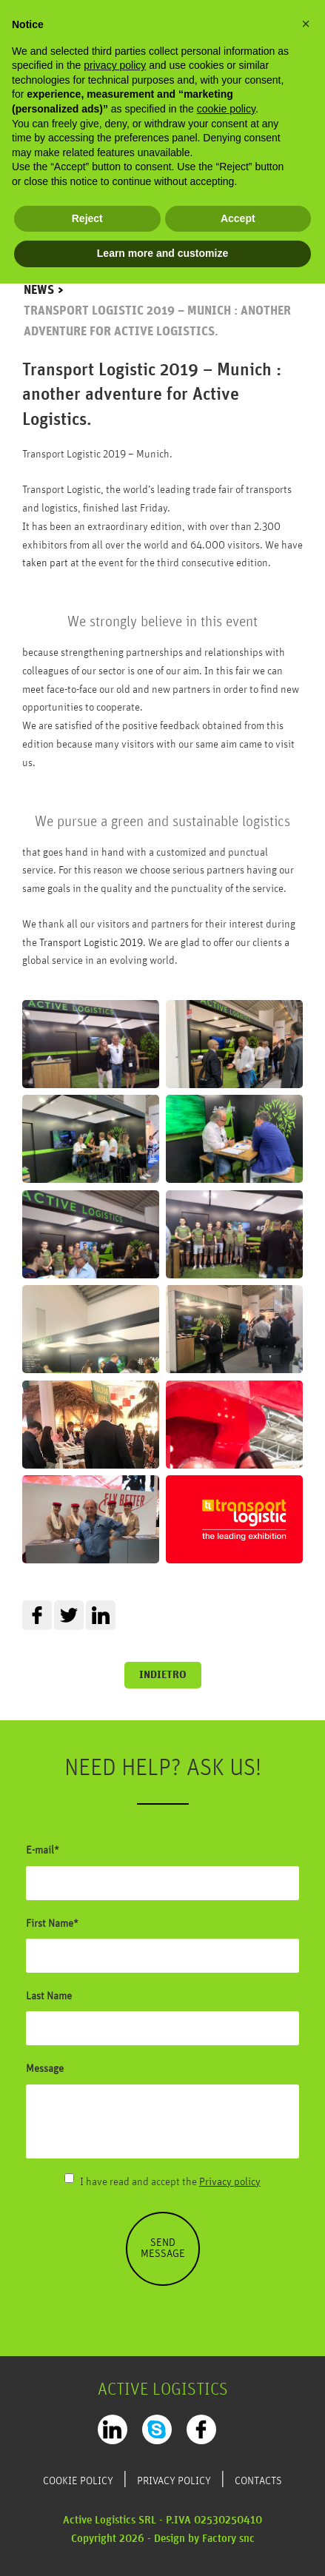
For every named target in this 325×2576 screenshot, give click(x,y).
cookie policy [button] (226, 109)
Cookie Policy (78, 2481)
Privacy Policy (174, 2481)
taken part (45, 563)
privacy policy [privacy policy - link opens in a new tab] (115, 65)
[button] (306, 24)
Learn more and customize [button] (162, 253)
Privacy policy (230, 2182)
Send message (163, 2248)
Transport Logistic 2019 (91, 943)
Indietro (163, 1675)
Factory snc (228, 2539)
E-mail (40, 1850)
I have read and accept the (170, 2182)
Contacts (258, 2481)
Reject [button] (87, 218)
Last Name (49, 1996)
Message (45, 2069)
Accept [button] (238, 218)
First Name (49, 1924)
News (39, 291)
